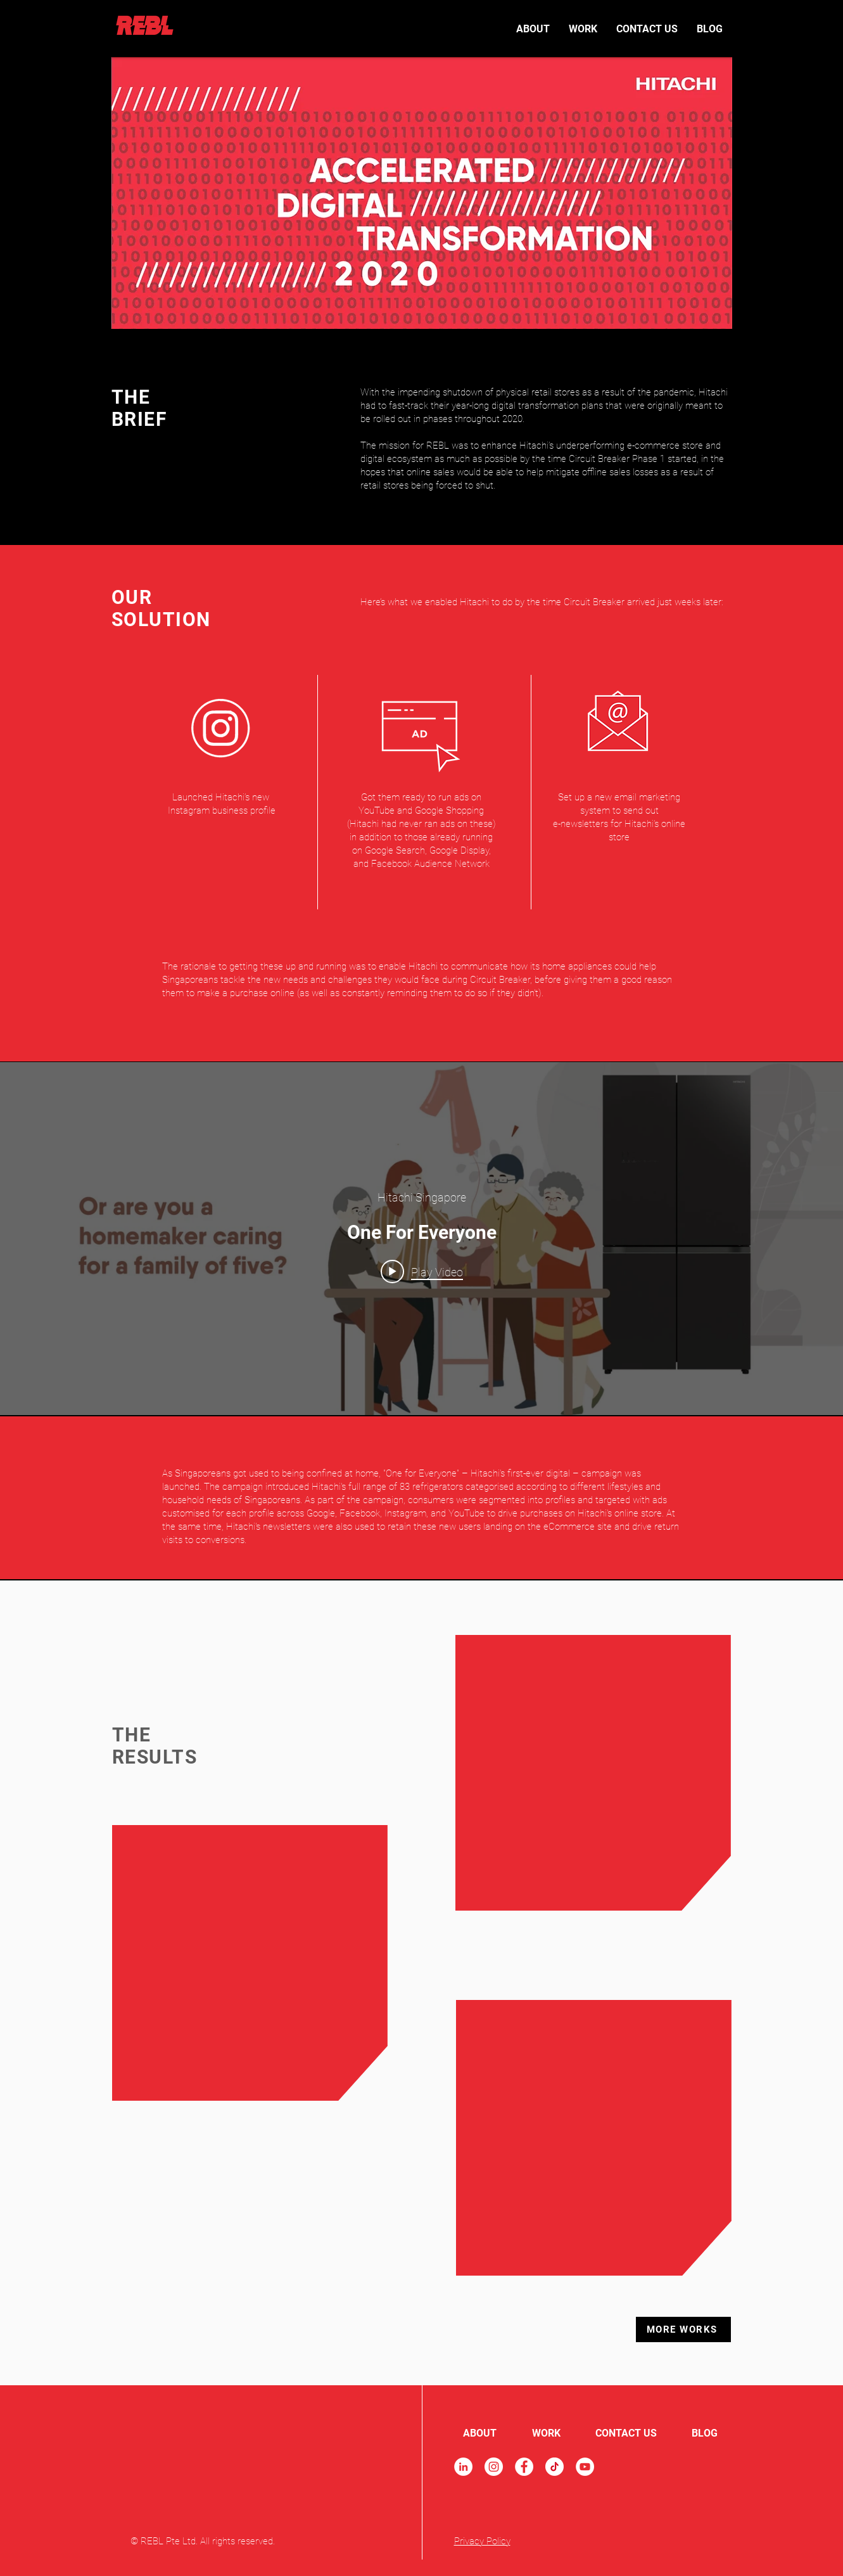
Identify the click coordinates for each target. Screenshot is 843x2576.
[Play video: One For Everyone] (422, 1272)
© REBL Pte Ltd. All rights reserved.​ (202, 2541)
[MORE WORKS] (683, 2329)
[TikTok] (554, 2466)
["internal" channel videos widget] (421, 1238)
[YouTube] (585, 2466)
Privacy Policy (482, 2541)
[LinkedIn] (463, 2466)
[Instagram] (494, 2466)
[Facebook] (524, 2466)
